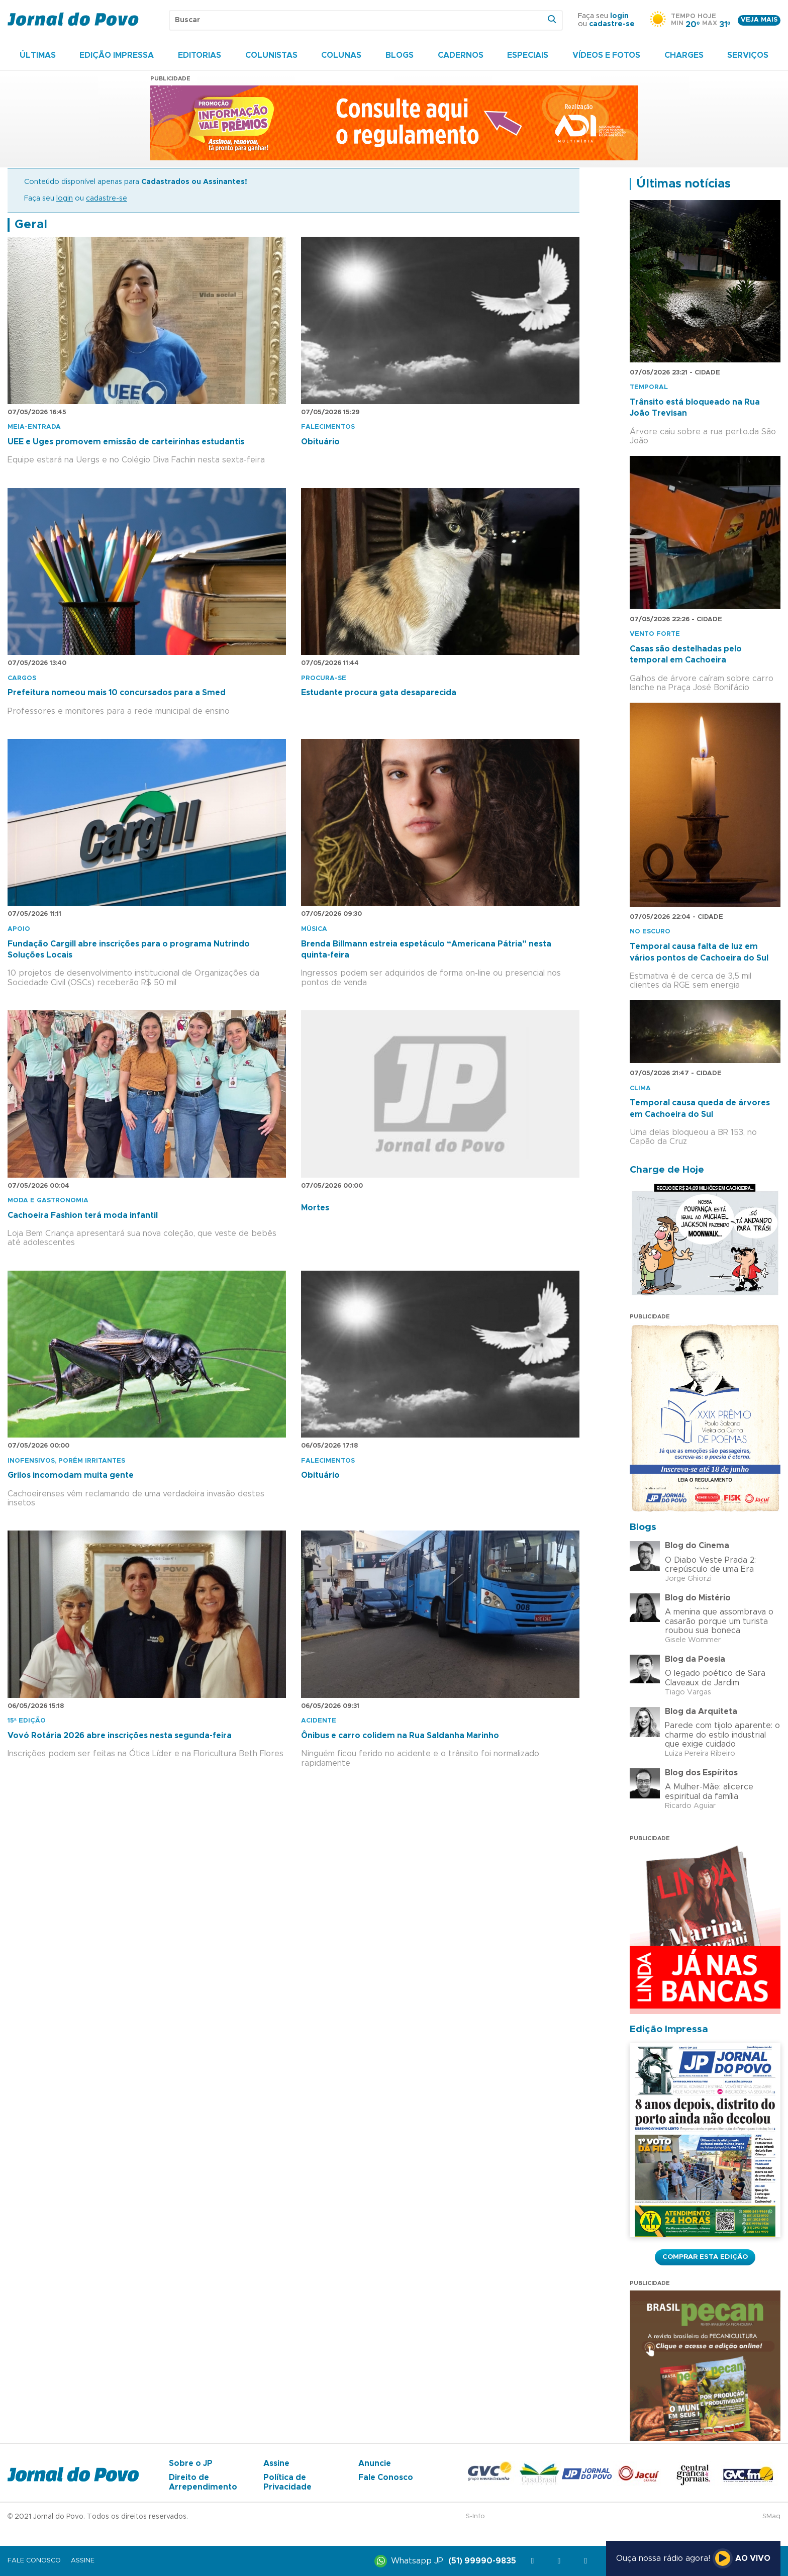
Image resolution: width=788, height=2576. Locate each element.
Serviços (747, 55)
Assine (276, 2463)
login (619, 16)
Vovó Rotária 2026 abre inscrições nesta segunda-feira (120, 1736)
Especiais (527, 55)
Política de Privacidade (287, 2482)
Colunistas (271, 55)
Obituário (320, 442)
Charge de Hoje (667, 1170)
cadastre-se (612, 24)
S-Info (475, 2516)
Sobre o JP (191, 2463)
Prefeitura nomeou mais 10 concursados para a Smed (117, 693)
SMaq (771, 2516)
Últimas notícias (683, 184)
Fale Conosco (385, 2477)
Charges (684, 55)
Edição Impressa (116, 55)
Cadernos (460, 55)
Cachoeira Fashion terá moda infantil (83, 1215)
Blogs (399, 55)
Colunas (341, 55)
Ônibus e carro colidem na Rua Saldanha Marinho (400, 1736)
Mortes (315, 1208)
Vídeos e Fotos (606, 55)
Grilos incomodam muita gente (71, 1475)
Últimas (38, 55)
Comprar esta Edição (705, 2256)
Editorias (199, 55)
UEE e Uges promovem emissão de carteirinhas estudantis (126, 442)
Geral (31, 225)
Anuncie (374, 2463)
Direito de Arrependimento (203, 2482)
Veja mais (759, 20)
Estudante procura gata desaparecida (378, 693)
